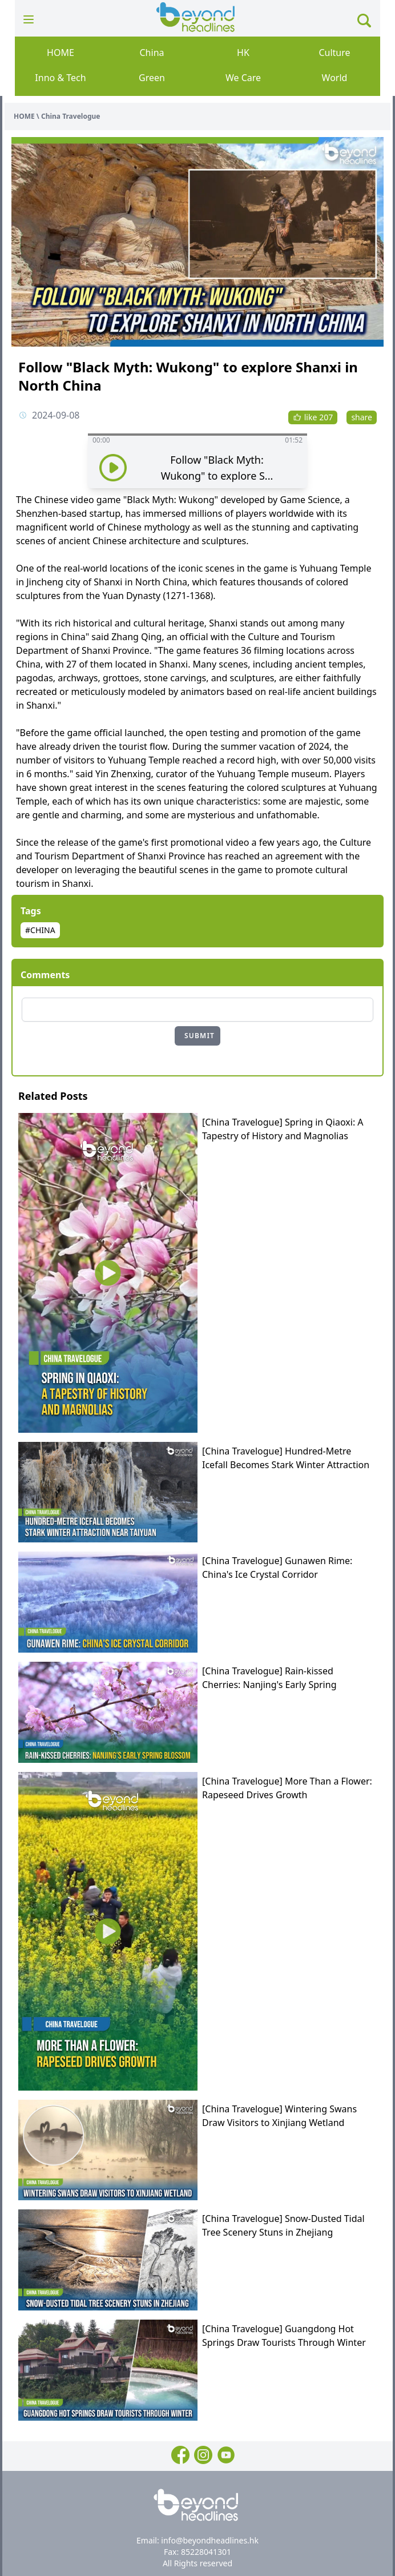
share (361, 417)
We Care (243, 77)
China (152, 52)
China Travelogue (70, 116)
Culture (334, 52)
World (335, 77)
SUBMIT (199, 1035)
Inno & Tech (60, 77)
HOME (60, 52)
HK (243, 52)
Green (152, 77)
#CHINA (40, 930)
